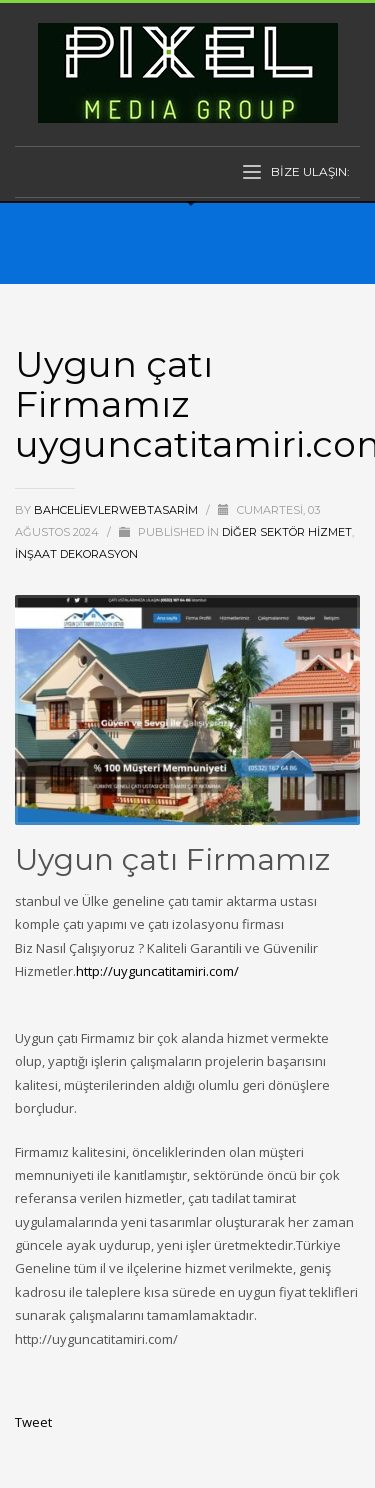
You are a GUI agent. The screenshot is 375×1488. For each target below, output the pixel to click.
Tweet (33, 1422)
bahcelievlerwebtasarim (117, 510)
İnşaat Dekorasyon (76, 554)
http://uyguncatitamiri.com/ (157, 971)
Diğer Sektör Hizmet (287, 532)
